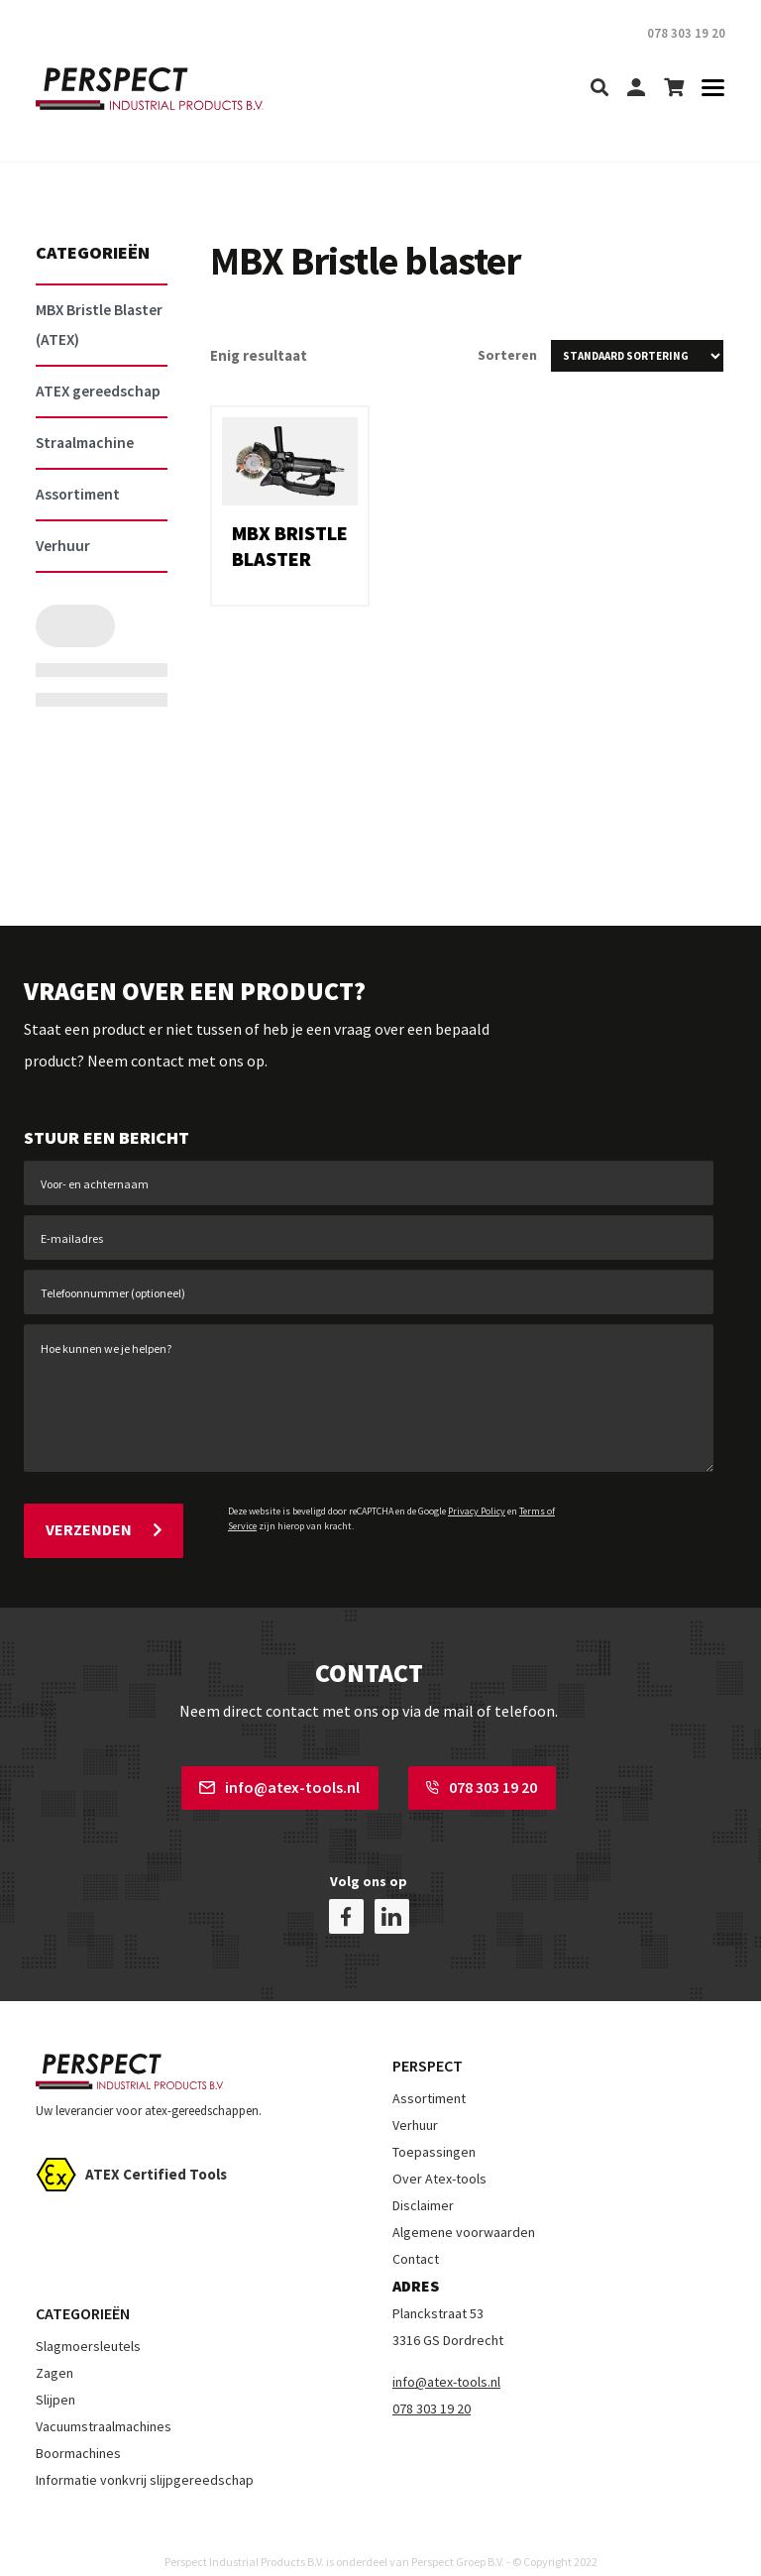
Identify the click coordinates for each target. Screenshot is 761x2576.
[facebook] (346, 1895)
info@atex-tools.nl (279, 1782)
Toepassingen (434, 2131)
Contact (415, 2238)
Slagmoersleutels (88, 2325)
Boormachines (78, 2432)
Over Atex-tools (439, 2158)
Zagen (54, 2352)
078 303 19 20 (481, 1782)
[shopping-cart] (674, 88)
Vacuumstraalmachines (103, 2405)
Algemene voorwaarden (463, 2211)
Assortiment (429, 2077)
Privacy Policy (476, 1511)
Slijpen (55, 2379)
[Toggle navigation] (707, 88)
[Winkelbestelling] (637, 356)
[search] (599, 88)
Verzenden (104, 1527)
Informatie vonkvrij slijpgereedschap (145, 2459)
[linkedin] (392, 1895)
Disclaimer (423, 2184)
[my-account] (636, 88)
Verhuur (415, 2104)
